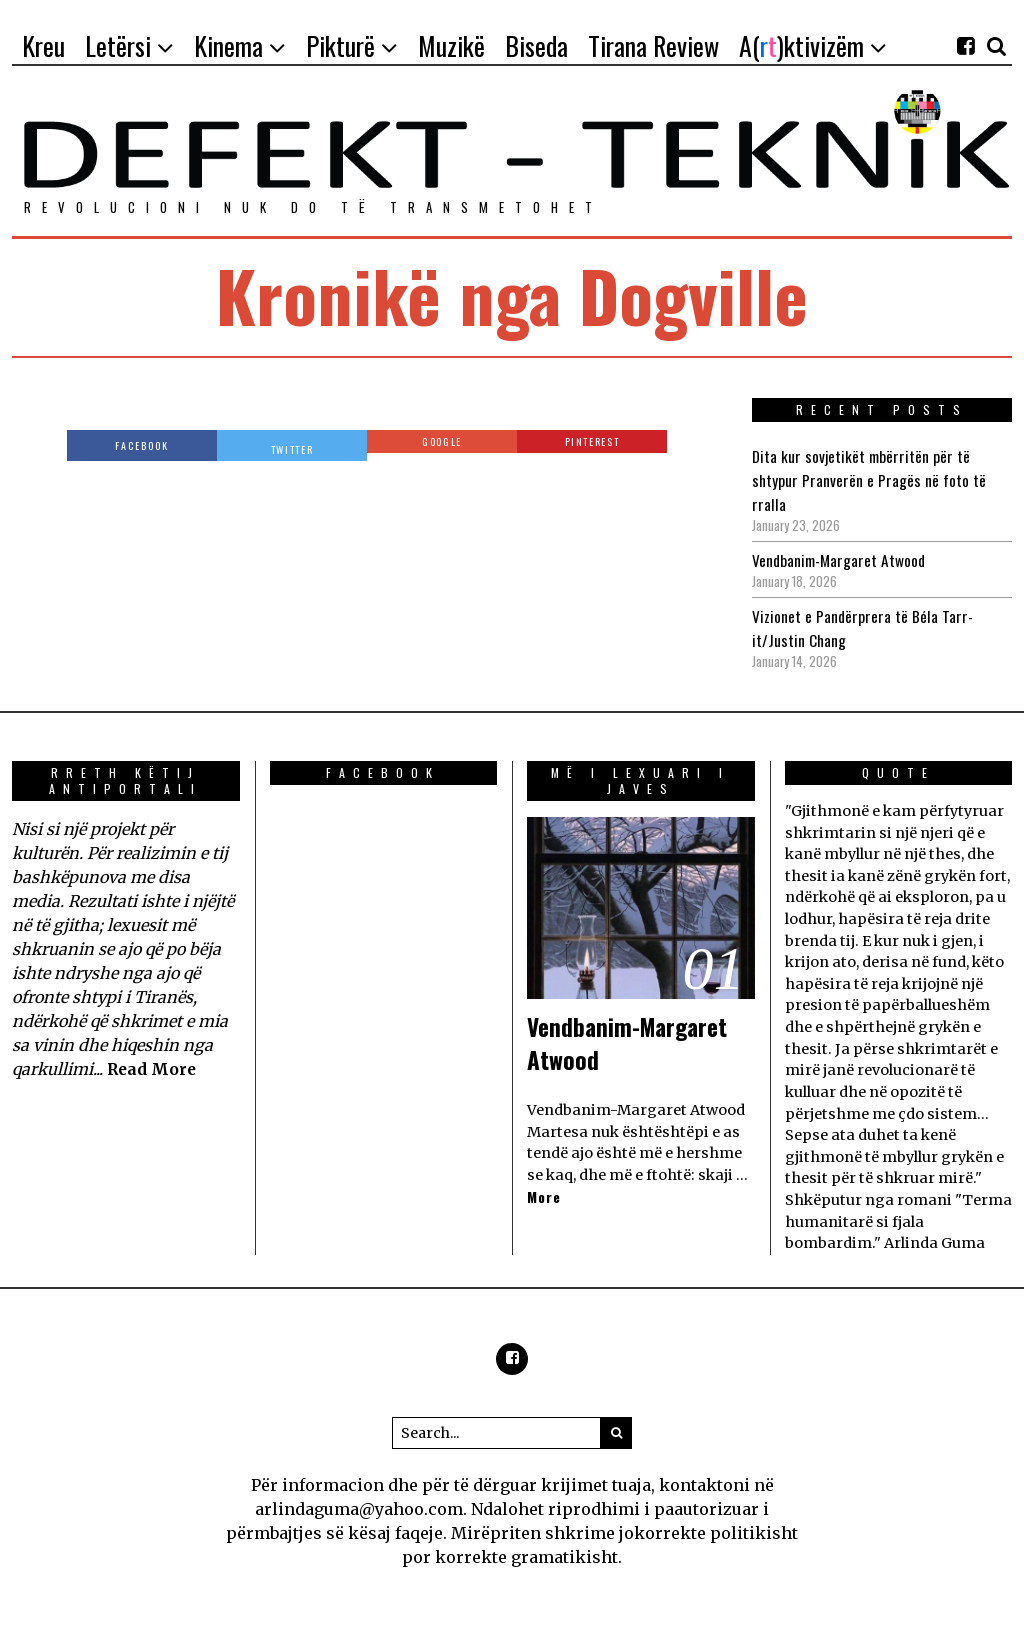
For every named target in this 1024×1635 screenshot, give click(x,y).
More (545, 1197)
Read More (153, 1069)
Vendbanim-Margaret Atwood (841, 560)
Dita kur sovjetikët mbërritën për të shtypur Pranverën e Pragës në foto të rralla (869, 480)
